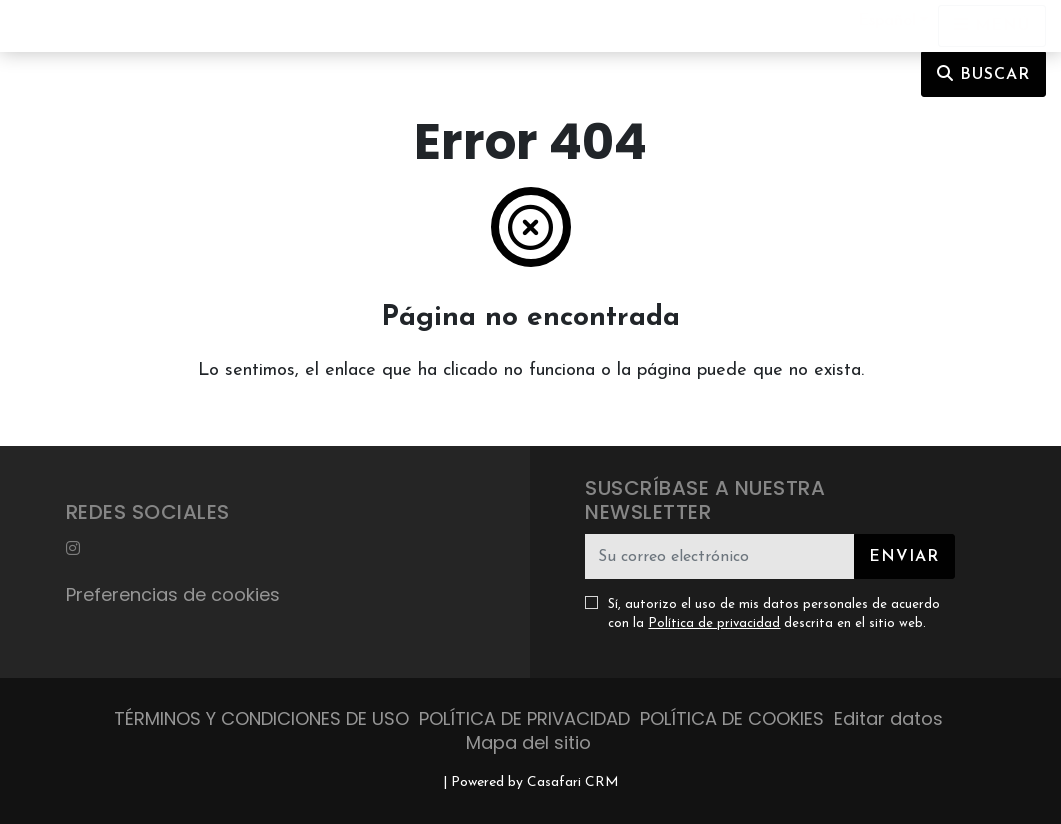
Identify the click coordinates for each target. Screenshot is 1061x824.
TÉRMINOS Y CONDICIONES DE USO (261, 718)
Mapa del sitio (528, 742)
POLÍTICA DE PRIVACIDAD (524, 718)
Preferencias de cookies (173, 594)
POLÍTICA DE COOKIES (732, 718)
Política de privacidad (714, 623)
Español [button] (887, 21)
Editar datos (888, 718)
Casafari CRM (573, 782)
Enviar (904, 557)
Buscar (983, 74)
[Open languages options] (992, 26)
